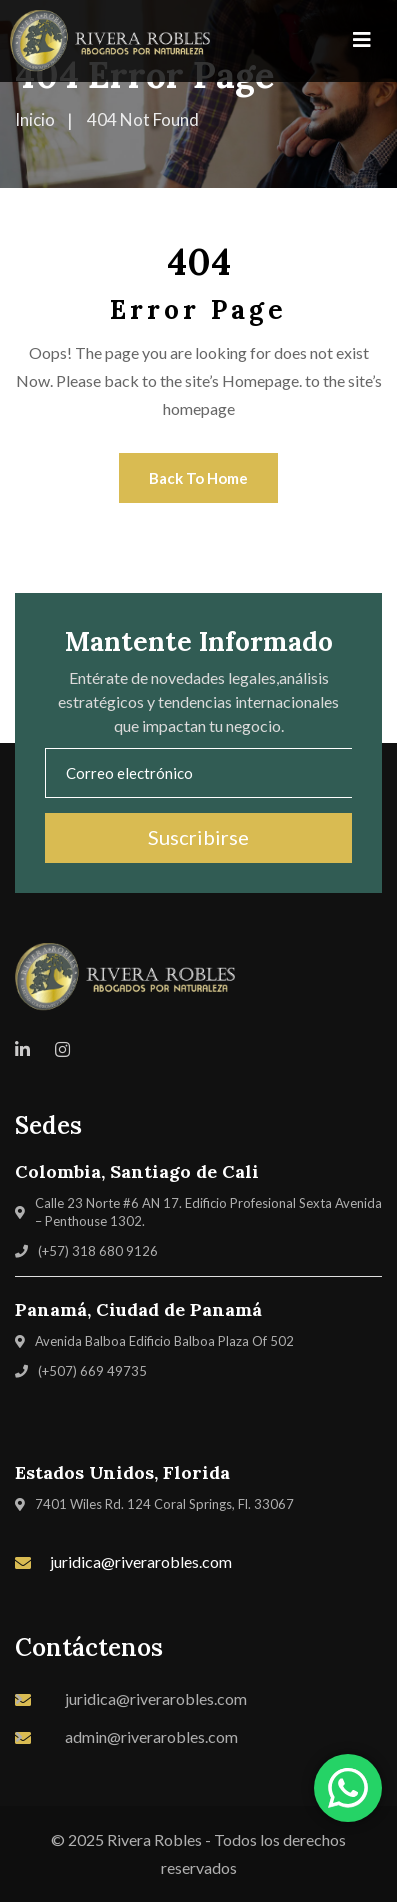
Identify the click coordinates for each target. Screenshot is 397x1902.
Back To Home (198, 478)
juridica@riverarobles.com (141, 1561)
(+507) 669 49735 (92, 1371)
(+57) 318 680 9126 (98, 1251)
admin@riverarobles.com (151, 1736)
